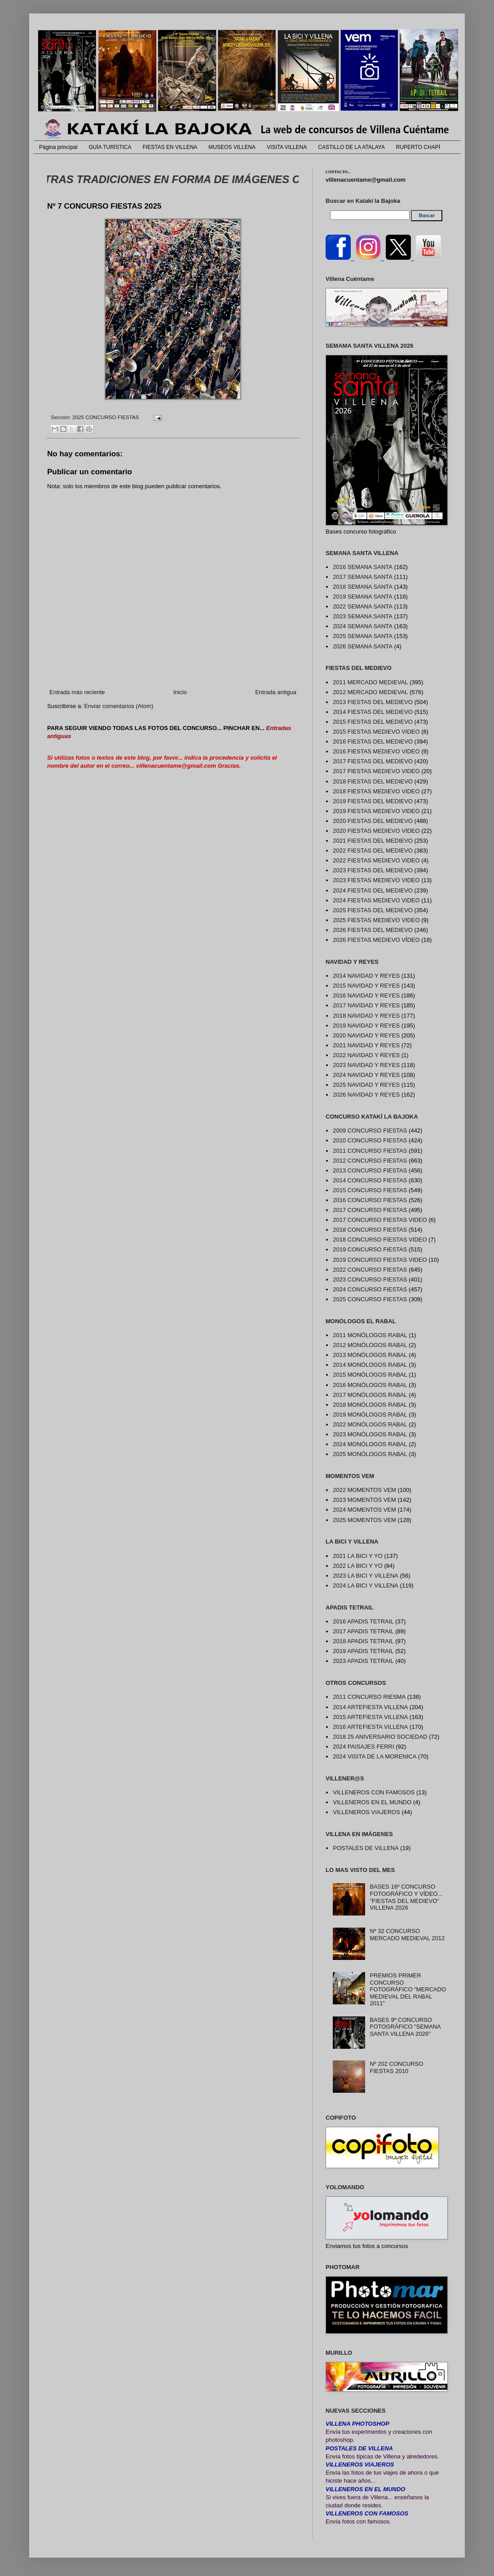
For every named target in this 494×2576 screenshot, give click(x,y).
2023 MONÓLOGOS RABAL (370, 1434)
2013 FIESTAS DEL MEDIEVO (373, 702)
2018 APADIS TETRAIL (363, 1641)
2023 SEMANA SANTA (363, 616)
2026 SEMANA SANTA (363, 646)
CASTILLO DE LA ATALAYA (351, 147)
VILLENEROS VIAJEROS (366, 1812)
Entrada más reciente (77, 692)
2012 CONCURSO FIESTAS (370, 1160)
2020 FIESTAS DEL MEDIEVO (373, 821)
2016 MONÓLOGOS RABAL (370, 1385)
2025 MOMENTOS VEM (364, 1520)
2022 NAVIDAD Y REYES (366, 1055)
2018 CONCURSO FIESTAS (370, 1229)
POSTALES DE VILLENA (365, 1848)
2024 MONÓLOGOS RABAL (370, 1444)
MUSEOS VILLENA (232, 147)
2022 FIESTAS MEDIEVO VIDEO (376, 860)
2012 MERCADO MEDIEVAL (370, 692)
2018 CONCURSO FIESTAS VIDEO (380, 1239)
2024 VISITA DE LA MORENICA (374, 1756)
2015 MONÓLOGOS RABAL (370, 1374)
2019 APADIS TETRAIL (363, 1651)
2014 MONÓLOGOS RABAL (370, 1364)
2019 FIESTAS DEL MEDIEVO (373, 801)
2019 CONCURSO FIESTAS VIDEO (380, 1259)
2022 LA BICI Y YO (358, 1565)
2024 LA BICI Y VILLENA (365, 1585)
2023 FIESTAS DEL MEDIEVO (373, 870)
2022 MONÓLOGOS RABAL (370, 1424)
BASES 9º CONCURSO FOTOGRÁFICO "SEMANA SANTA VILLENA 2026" (405, 2026)
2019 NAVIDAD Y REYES (366, 1025)
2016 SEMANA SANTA (363, 567)
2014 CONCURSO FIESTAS (370, 1180)
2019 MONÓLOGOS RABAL (370, 1414)
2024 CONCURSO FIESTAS (370, 1289)
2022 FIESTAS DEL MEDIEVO (373, 850)
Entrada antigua (275, 692)
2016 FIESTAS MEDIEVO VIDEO (376, 751)
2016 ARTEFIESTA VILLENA (370, 1726)
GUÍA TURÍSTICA (109, 147)
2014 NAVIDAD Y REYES (366, 975)
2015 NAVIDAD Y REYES (366, 985)
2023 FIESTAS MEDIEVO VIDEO (376, 880)
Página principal (58, 147)
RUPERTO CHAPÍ (418, 147)
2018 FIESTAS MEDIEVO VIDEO (376, 791)
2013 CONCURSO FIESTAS (370, 1170)
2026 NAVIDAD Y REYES (366, 1094)
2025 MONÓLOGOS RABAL (370, 1454)
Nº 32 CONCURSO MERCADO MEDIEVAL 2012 (407, 1935)
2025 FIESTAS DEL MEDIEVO (373, 910)
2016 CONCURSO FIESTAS (370, 1200)
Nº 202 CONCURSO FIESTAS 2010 (396, 2067)
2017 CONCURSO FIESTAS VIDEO (380, 1219)
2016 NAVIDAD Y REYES (366, 995)
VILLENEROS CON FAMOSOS (374, 1792)
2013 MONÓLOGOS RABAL (370, 1354)
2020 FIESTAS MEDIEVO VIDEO (376, 830)
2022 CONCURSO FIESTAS (370, 1269)
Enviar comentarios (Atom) (118, 706)
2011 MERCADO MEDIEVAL (370, 682)
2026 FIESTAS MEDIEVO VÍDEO (376, 939)
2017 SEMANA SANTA (363, 576)
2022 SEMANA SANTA (363, 606)
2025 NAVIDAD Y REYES (366, 1084)
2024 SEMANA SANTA (363, 626)
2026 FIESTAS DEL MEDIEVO (373, 930)
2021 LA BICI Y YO (358, 1556)
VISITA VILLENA (287, 147)
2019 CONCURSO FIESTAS (370, 1249)
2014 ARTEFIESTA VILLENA (370, 1707)
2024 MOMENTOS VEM (364, 1509)
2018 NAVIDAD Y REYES (366, 1015)
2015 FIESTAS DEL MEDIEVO (373, 721)
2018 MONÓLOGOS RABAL (370, 1404)
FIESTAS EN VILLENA (170, 147)
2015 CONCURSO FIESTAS (370, 1190)
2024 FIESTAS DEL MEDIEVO (373, 890)
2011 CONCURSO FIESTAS (370, 1150)
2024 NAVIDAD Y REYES (366, 1075)
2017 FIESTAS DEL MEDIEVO (373, 761)
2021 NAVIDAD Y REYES (366, 1045)
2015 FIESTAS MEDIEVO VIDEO (376, 731)
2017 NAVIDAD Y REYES (366, 1005)
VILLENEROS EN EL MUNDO (372, 1802)
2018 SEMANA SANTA (363, 586)
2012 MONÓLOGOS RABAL (370, 1345)
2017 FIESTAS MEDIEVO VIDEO (376, 771)
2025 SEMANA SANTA (363, 636)
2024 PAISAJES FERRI (363, 1746)
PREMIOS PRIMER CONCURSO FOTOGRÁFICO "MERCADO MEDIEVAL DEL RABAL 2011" (408, 1989)
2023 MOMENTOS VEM (364, 1499)
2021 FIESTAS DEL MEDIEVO (373, 840)
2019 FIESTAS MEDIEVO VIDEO (376, 811)
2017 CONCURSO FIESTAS (370, 1210)
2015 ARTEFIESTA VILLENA (370, 1717)
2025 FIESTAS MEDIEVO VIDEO (376, 920)
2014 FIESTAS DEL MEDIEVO (373, 712)
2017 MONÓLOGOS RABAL (370, 1394)
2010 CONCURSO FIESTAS (370, 1140)
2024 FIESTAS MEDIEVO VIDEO (376, 900)
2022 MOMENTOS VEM (364, 1490)
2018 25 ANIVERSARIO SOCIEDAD (380, 1736)
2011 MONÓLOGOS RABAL (370, 1335)
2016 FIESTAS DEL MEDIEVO (373, 741)
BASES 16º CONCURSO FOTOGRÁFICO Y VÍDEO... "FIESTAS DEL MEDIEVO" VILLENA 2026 (406, 1897)
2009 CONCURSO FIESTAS (370, 1130)
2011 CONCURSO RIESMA (369, 1696)
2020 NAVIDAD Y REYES (366, 1035)
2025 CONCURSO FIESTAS (105, 417)
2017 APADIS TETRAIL (363, 1631)
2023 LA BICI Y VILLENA (365, 1575)
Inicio (180, 692)
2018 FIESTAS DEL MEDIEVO (373, 781)
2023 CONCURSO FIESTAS (370, 1279)
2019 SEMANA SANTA (363, 596)
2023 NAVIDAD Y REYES (366, 1065)
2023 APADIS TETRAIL (363, 1661)
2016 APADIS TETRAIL (363, 1621)
